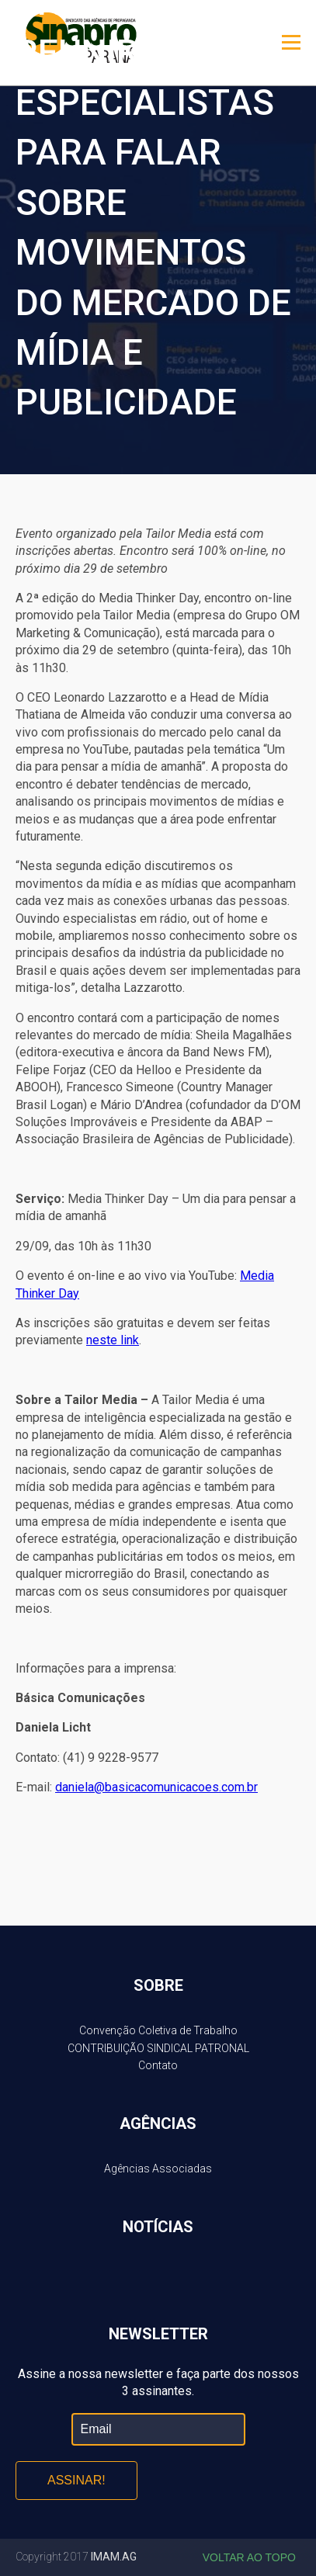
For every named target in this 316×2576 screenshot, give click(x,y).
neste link (112, 1340)
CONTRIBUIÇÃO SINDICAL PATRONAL (158, 2048)
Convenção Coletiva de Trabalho (158, 2030)
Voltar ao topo (249, 2557)
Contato (158, 2065)
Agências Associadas (158, 2168)
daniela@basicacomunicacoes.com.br (156, 1787)
